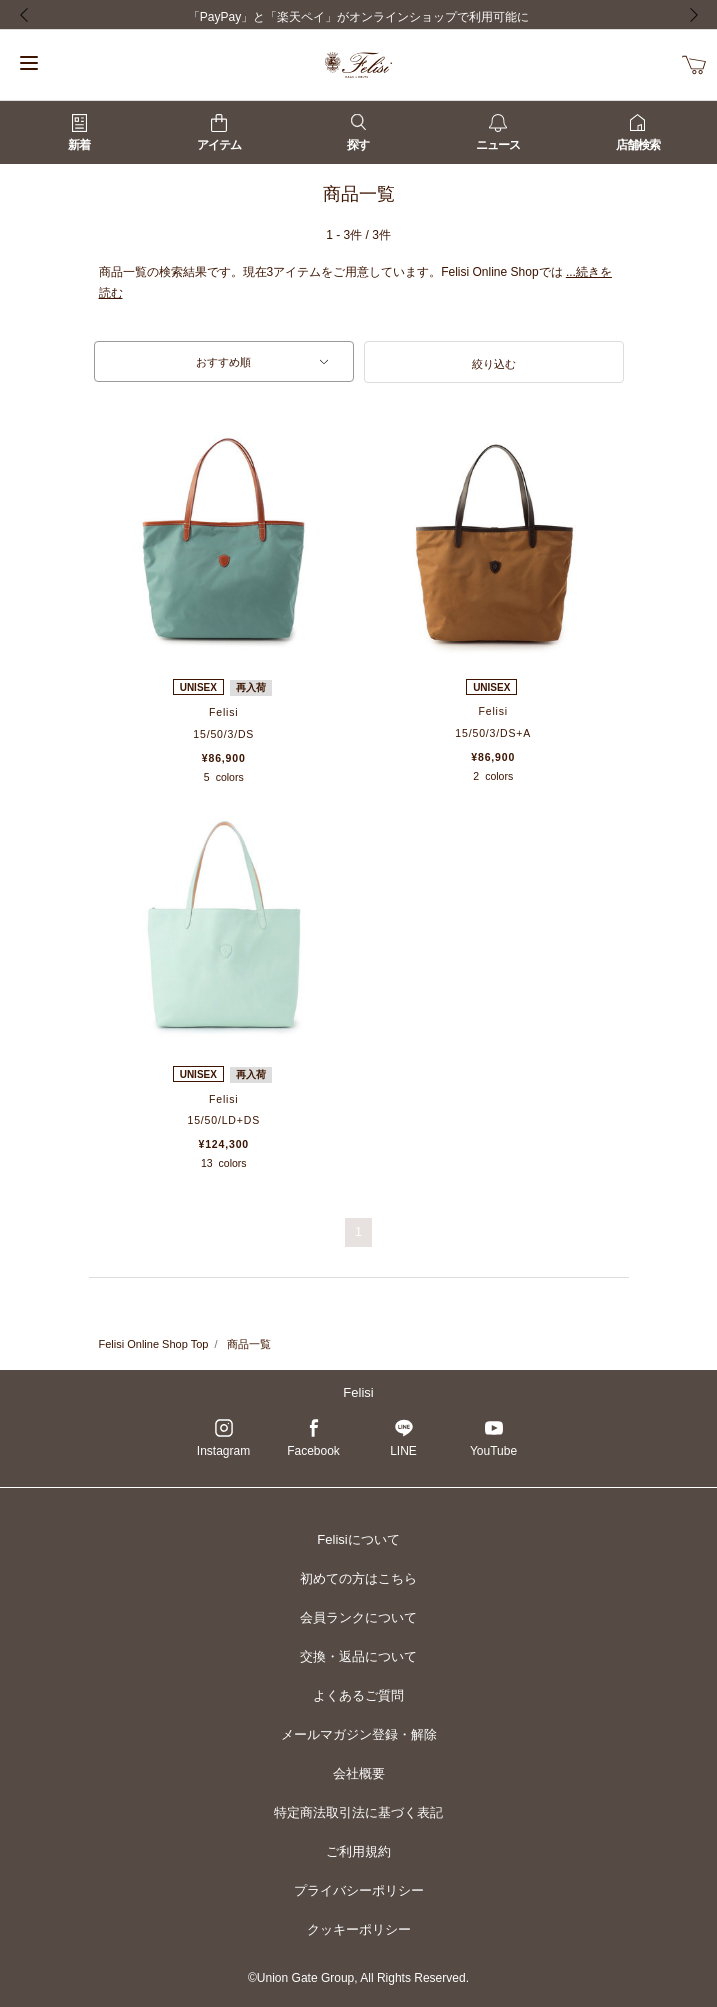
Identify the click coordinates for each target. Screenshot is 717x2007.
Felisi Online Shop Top (154, 1344)
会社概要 (359, 1773)
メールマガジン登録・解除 (359, 1734)
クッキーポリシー (359, 1929)
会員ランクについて (358, 1617)
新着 (79, 133)
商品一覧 (249, 1344)
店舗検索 (638, 133)
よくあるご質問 (358, 1695)
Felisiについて (358, 1539)
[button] (494, 362)
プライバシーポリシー (359, 1890)
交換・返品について (358, 1656)
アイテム (219, 133)
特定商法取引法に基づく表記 (358, 1812)
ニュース (498, 133)
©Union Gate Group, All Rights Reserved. (358, 1978)
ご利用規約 (358, 1851)
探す (358, 133)
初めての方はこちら (358, 1578)
